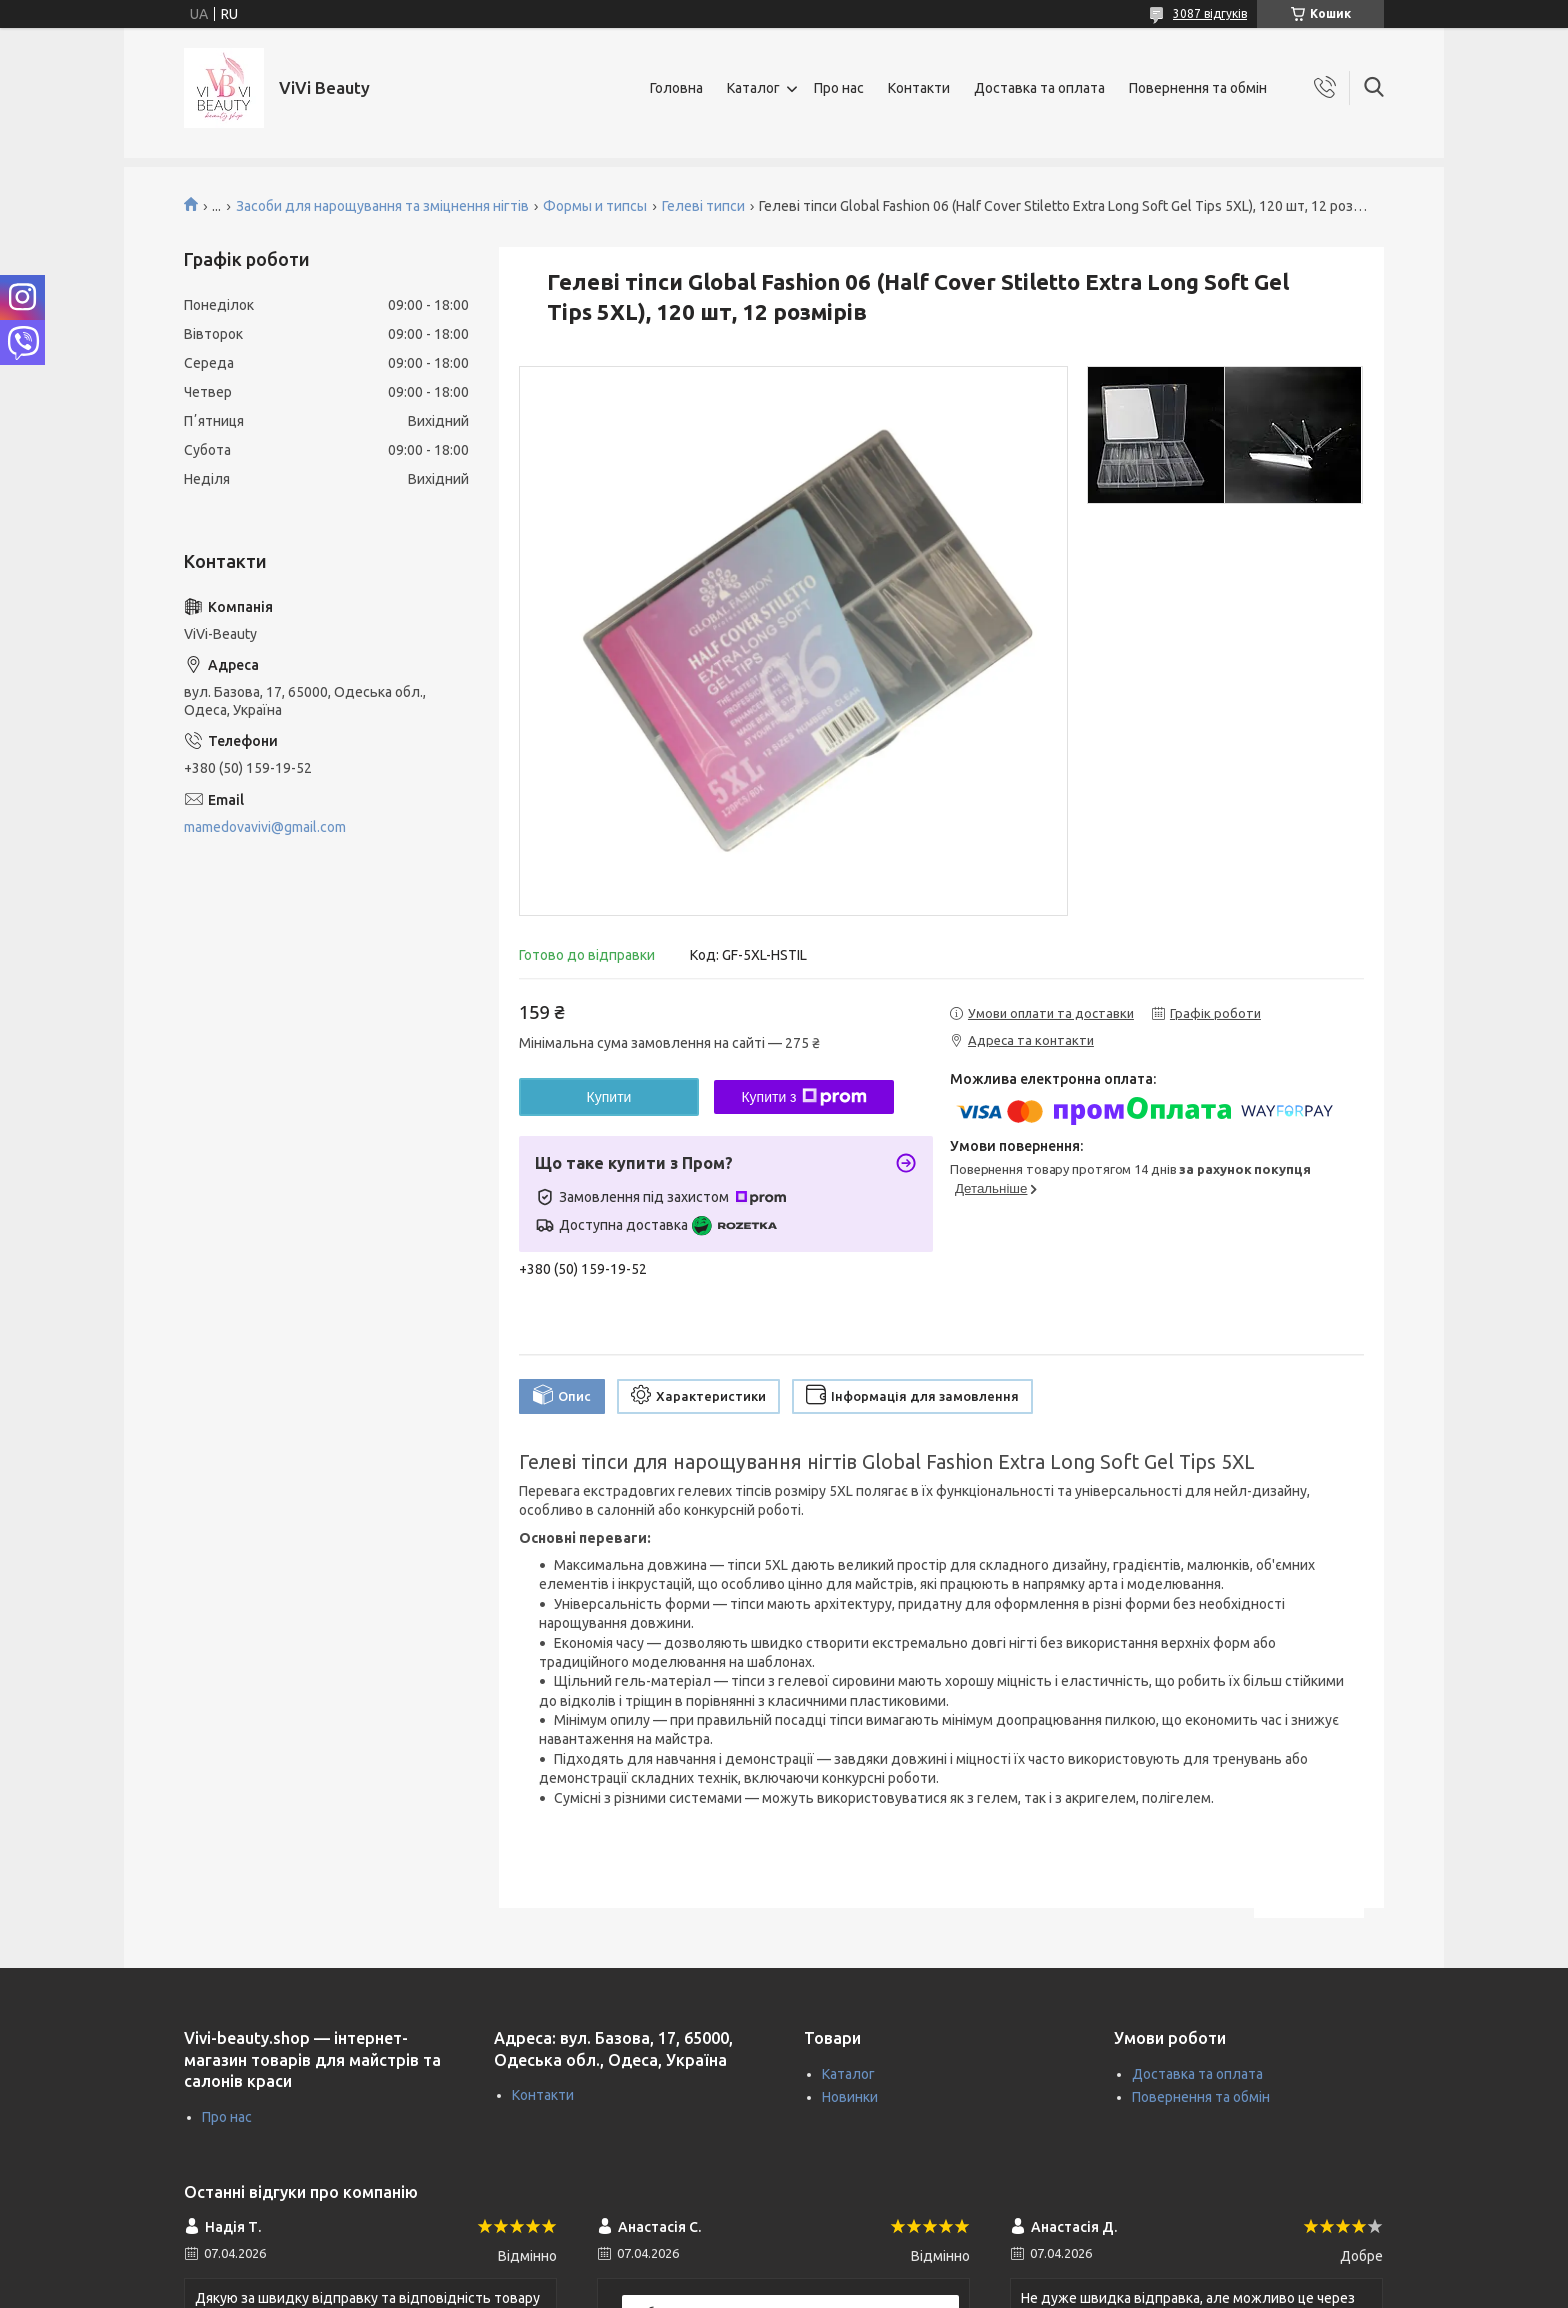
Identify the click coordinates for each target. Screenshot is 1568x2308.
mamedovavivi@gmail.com (265, 827)
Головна (676, 88)
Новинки (850, 2097)
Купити (609, 1097)
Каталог (753, 88)
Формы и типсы (595, 206)
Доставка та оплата (1039, 88)
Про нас (839, 88)
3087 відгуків (1210, 13)
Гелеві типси (703, 206)
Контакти (919, 88)
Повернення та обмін (1198, 88)
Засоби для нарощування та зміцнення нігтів (382, 206)
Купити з (803, 1097)
